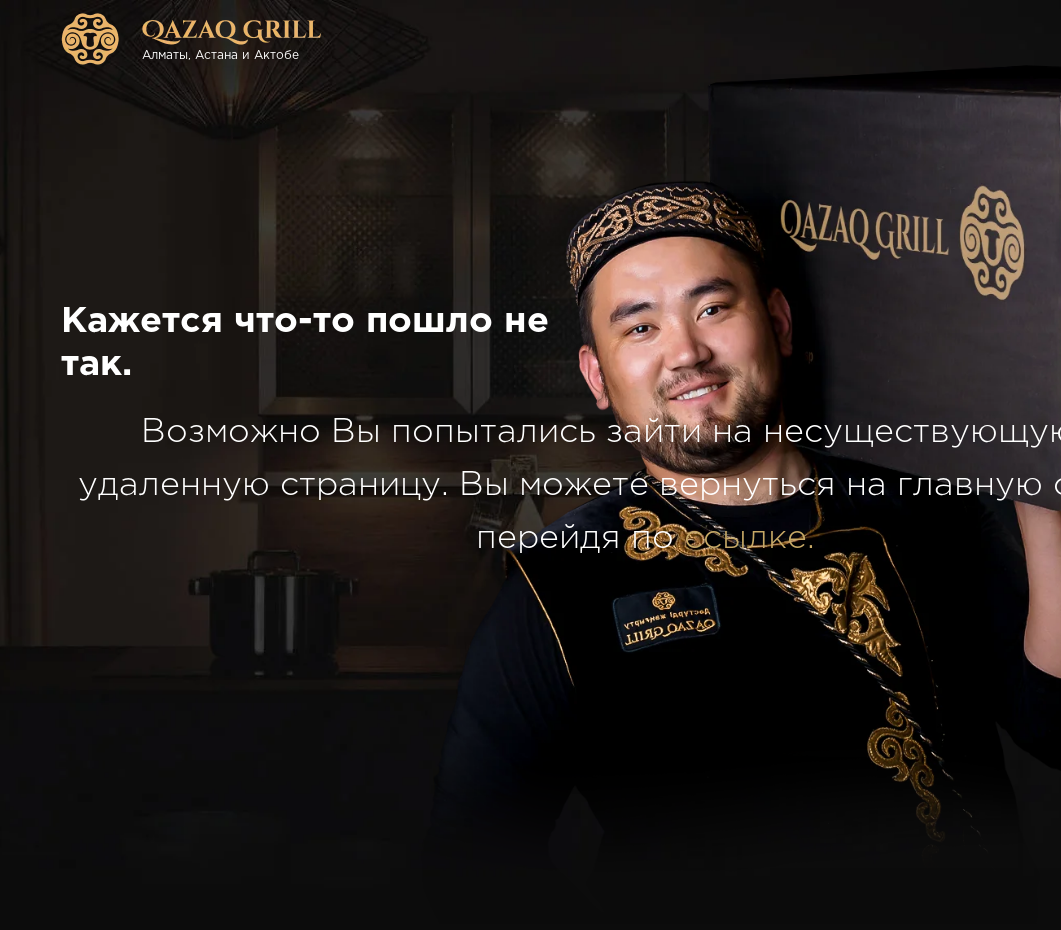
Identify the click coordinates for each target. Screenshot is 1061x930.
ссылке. (749, 538)
